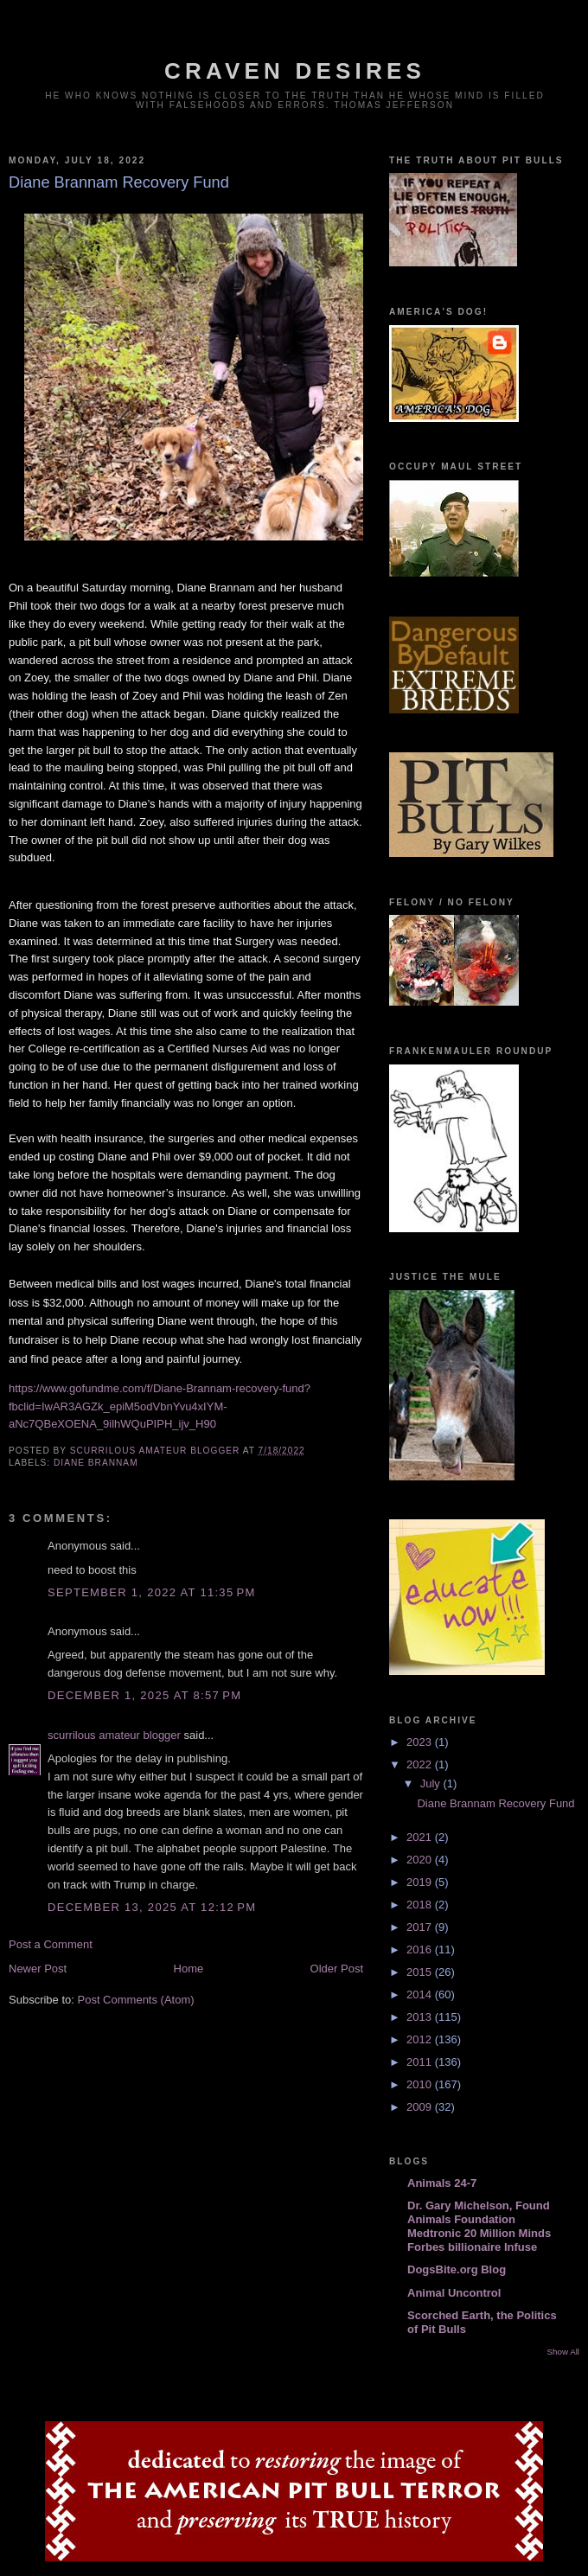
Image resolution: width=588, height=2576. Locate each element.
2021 (420, 1837)
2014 (420, 1994)
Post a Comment (51, 1944)
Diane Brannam (96, 1462)
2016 (420, 1949)
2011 (420, 2061)
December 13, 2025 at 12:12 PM (152, 1907)
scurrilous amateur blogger (114, 1735)
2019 (420, 1882)
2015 (420, 1972)
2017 (420, 1927)
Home (189, 1968)
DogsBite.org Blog (456, 2269)
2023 (420, 1741)
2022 (420, 1764)
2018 (420, 1904)
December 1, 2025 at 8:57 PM (144, 1695)
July (432, 1783)
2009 (420, 2106)
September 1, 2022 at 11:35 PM (152, 1592)
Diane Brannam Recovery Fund (495, 1803)
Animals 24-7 (441, 2182)
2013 (420, 2016)
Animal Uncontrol (454, 2292)
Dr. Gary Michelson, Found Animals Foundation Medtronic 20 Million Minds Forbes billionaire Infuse (479, 2226)
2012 (420, 2039)
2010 (420, 2084)
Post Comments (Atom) (136, 1999)
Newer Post (38, 1968)
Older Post (336, 1968)
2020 (420, 1859)
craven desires (294, 71)
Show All (563, 2351)
